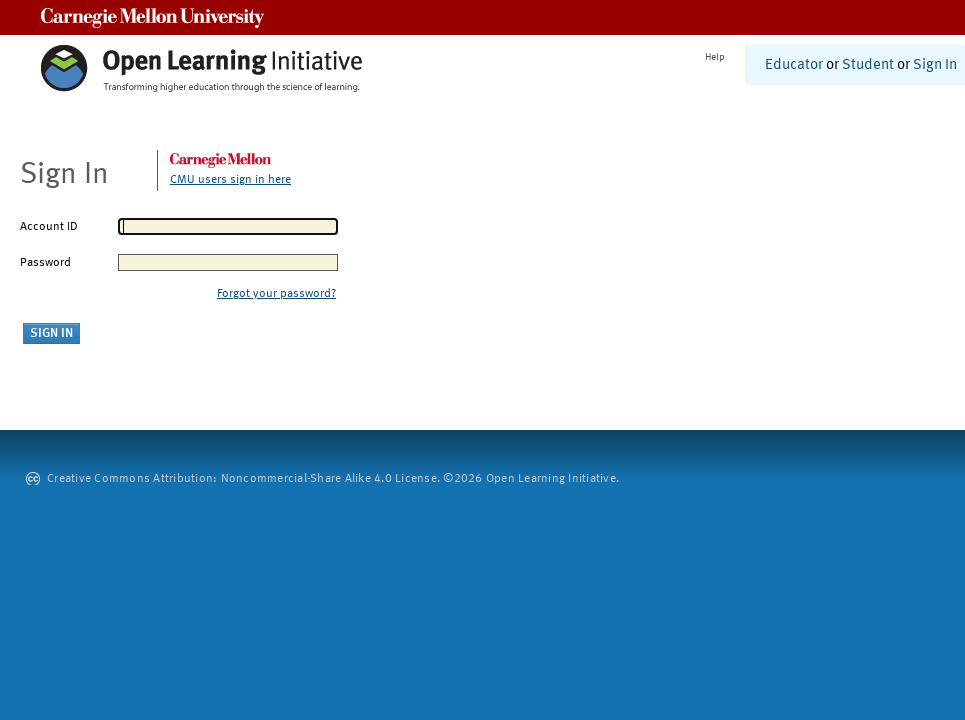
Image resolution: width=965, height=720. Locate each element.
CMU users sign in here (230, 180)
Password (45, 263)
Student (868, 65)
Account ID (49, 227)
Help (715, 57)
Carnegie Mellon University (152, 17)
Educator (794, 65)
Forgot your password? (276, 294)
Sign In (935, 65)
